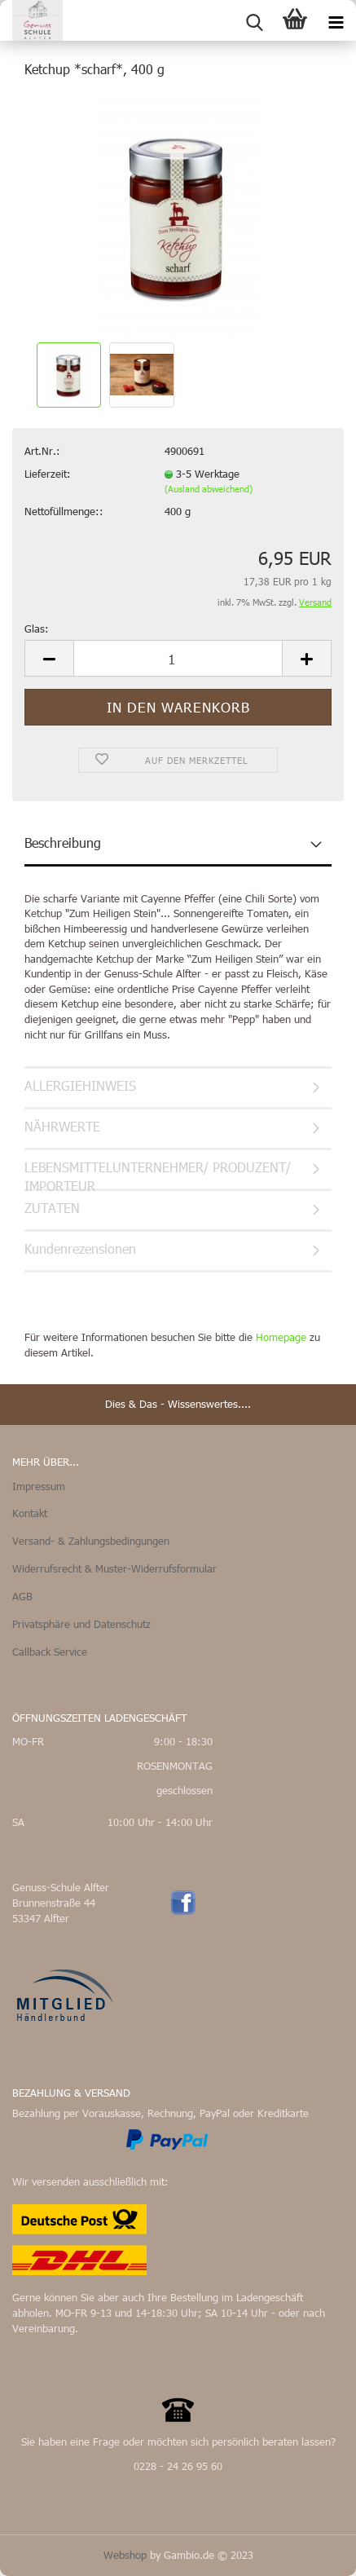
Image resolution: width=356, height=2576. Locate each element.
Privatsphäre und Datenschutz (81, 1623)
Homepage (281, 1336)
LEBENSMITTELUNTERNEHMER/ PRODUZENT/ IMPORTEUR (157, 1174)
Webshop (125, 2554)
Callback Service (49, 1651)
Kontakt (29, 1513)
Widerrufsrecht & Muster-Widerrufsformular (114, 1568)
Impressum (38, 1486)
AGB (22, 1596)
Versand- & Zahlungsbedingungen (90, 1540)
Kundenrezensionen (80, 1248)
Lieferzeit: (47, 473)
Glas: (36, 628)
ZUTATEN (52, 1207)
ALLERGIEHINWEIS (80, 1085)
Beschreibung (62, 842)
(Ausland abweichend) (209, 488)
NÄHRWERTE (62, 1126)
